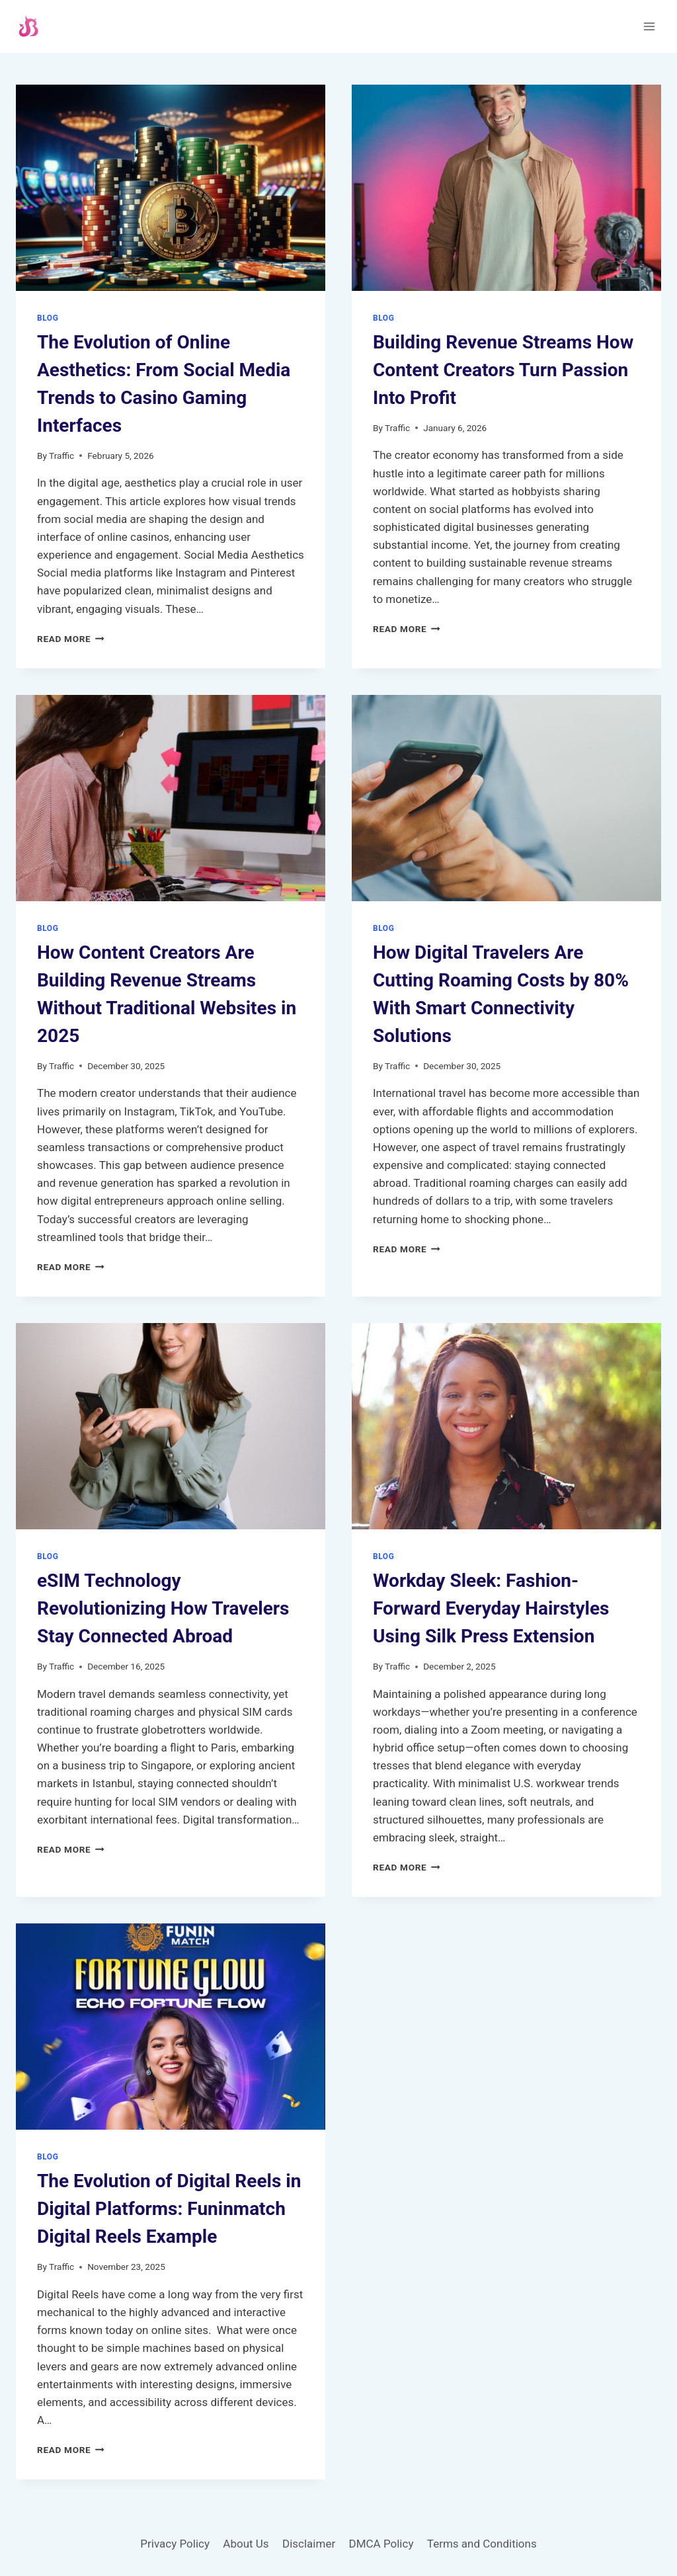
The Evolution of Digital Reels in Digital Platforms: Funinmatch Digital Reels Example (169, 2208)
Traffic (61, 455)
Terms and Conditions (482, 2543)
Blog (47, 318)
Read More (70, 638)
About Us (245, 2543)
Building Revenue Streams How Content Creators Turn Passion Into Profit (503, 370)
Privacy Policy (175, 2543)
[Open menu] (649, 26)
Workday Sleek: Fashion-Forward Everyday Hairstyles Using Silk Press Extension (491, 1608)
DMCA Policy (381, 2543)
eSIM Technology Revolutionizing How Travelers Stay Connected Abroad (163, 1608)
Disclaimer (308, 2543)
